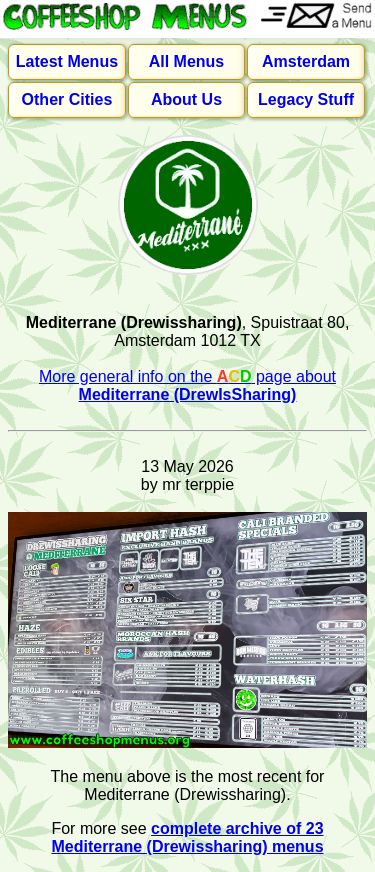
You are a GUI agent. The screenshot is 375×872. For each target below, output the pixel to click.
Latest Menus (67, 61)
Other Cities (67, 99)
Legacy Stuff (306, 99)
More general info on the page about (187, 385)
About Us (186, 99)
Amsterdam (306, 61)
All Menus (187, 61)
